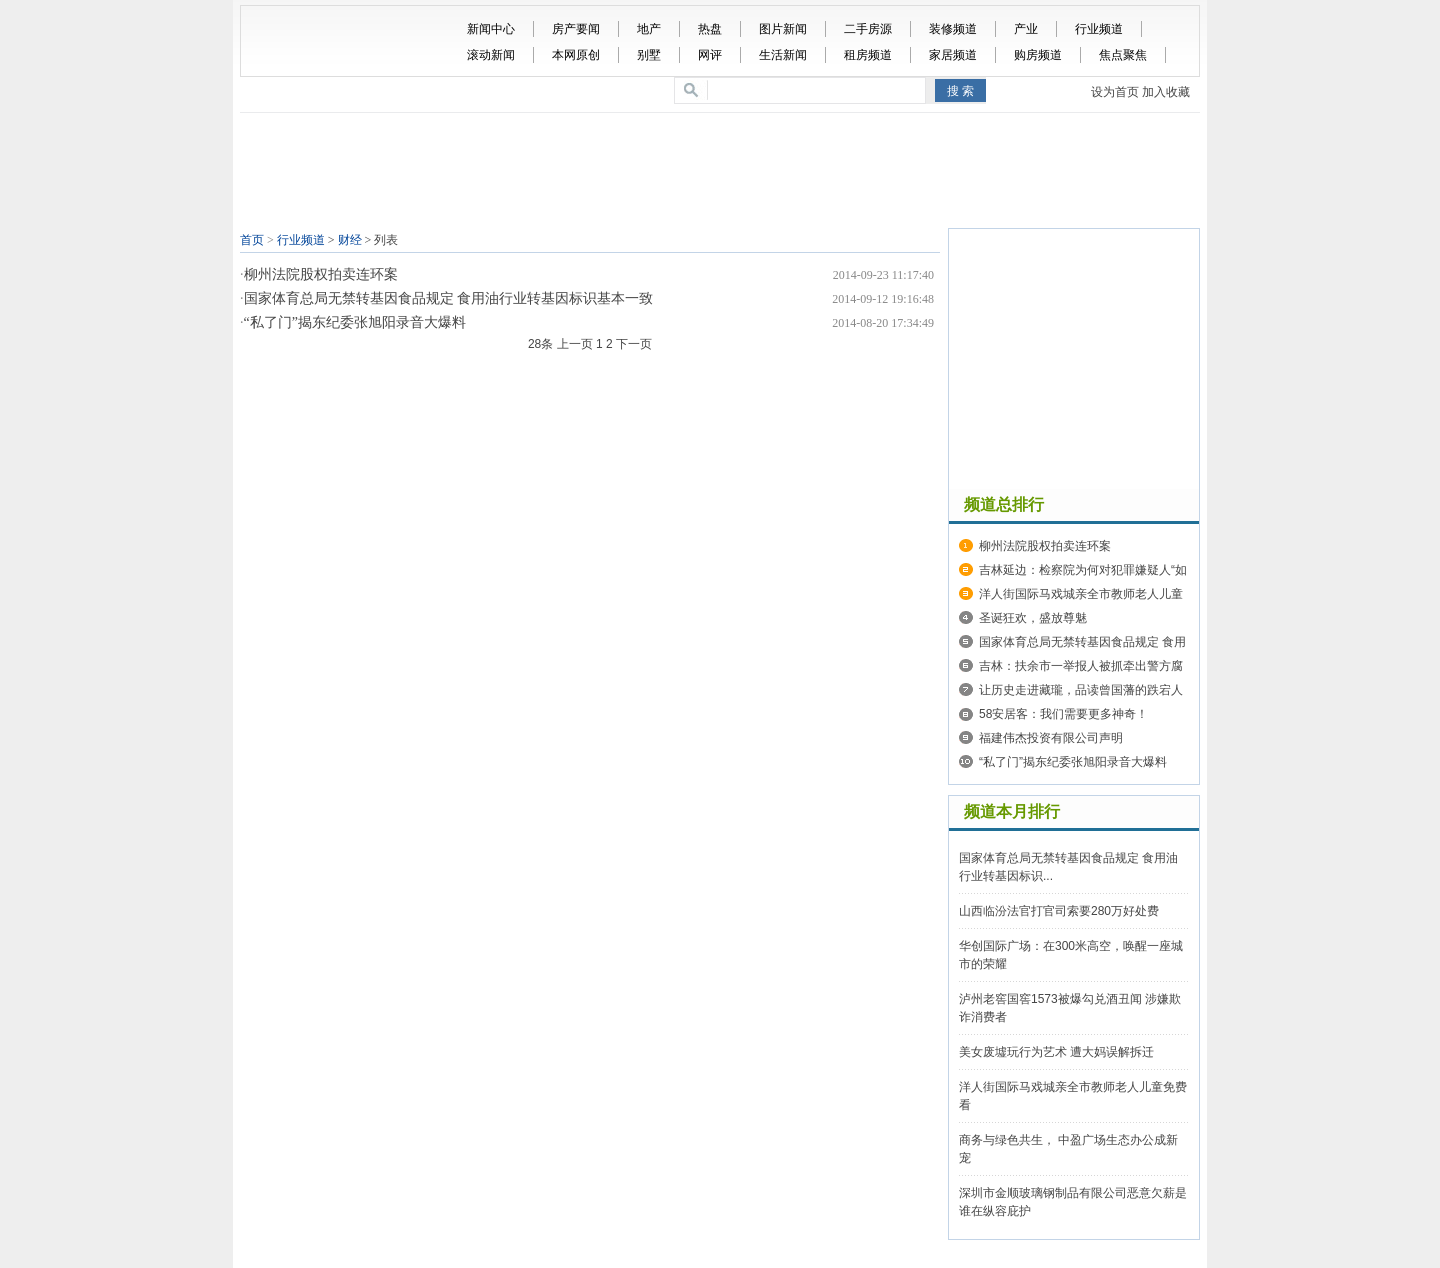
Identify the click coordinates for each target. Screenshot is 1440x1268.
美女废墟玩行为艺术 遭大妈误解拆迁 (1056, 1052)
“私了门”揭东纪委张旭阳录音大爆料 (355, 322)
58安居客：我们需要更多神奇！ (1063, 714)
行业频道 (301, 240)
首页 (252, 240)
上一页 (575, 344)
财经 (350, 240)
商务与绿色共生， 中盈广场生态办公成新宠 (1068, 1149)
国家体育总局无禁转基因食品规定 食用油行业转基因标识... (1068, 867)
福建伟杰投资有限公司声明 (1051, 738)
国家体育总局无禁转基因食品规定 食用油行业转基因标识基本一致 (449, 298)
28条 (540, 344)
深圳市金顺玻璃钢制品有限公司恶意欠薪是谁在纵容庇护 (1073, 1202)
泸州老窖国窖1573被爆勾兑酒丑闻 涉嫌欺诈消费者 (1070, 1008)
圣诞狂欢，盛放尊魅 (1033, 618)
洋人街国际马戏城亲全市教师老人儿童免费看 (1073, 1096)
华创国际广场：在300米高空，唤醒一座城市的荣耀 (1071, 955)
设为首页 (1115, 92)
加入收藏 (1166, 92)
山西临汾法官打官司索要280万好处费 (1059, 911)
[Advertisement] (725, 173)
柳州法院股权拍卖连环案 (321, 274)
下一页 (634, 344)
